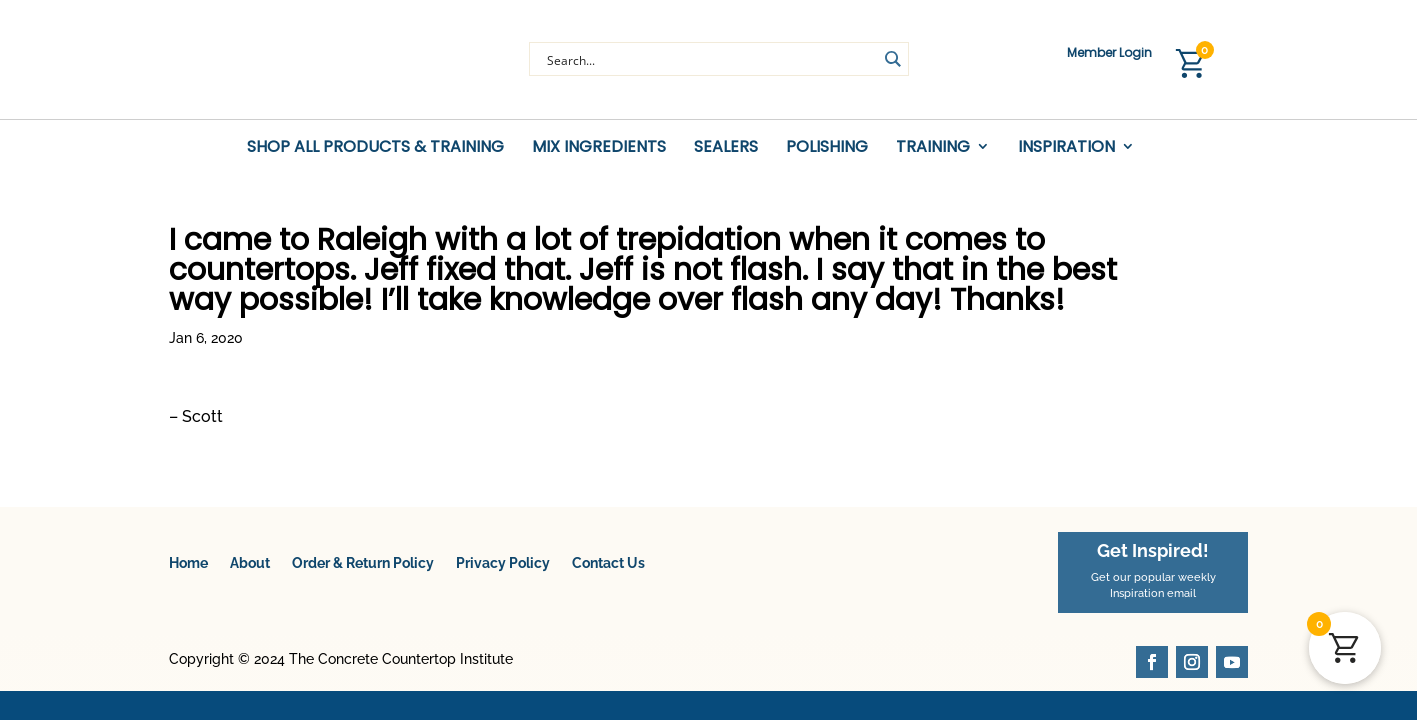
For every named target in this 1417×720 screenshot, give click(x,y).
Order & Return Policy (363, 563)
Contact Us (608, 563)
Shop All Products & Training (375, 147)
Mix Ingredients (599, 147)
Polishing (827, 147)
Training (933, 147)
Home (188, 563)
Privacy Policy (503, 563)
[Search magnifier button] (892, 59)
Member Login (1109, 53)
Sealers (726, 147)
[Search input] (710, 59)
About (250, 563)
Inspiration (1066, 147)
